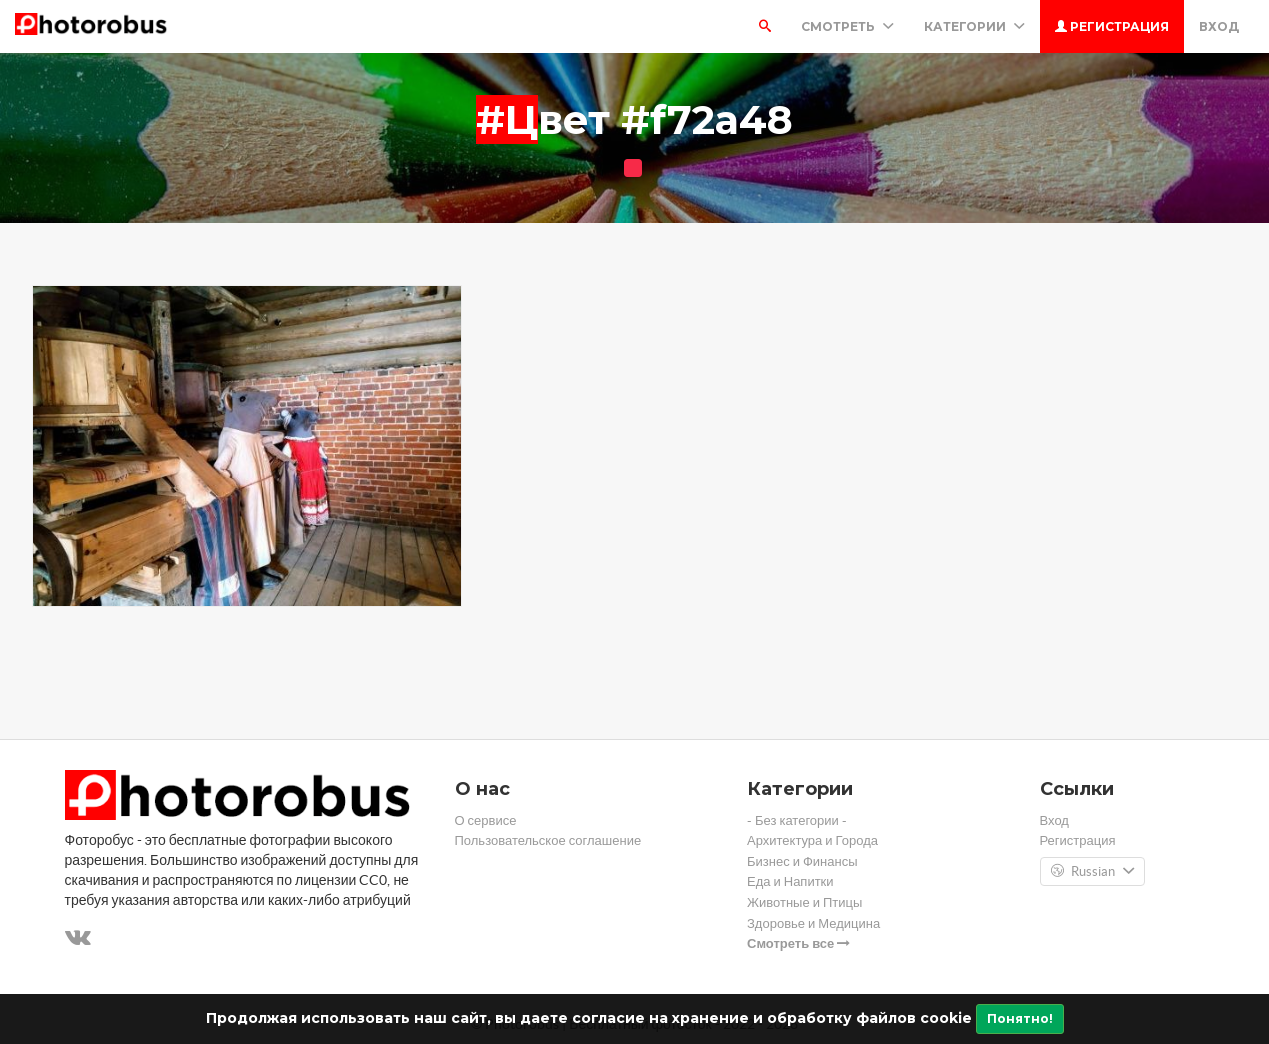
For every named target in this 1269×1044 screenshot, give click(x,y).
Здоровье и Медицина (813, 923)
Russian (1092, 872)
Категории (974, 26)
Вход (1219, 26)
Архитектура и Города (812, 840)
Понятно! (1020, 1018)
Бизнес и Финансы (802, 861)
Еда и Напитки (790, 881)
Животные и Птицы (804, 902)
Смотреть (847, 26)
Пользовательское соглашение (548, 840)
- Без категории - (797, 820)
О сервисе (486, 820)
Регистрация (1112, 26)
